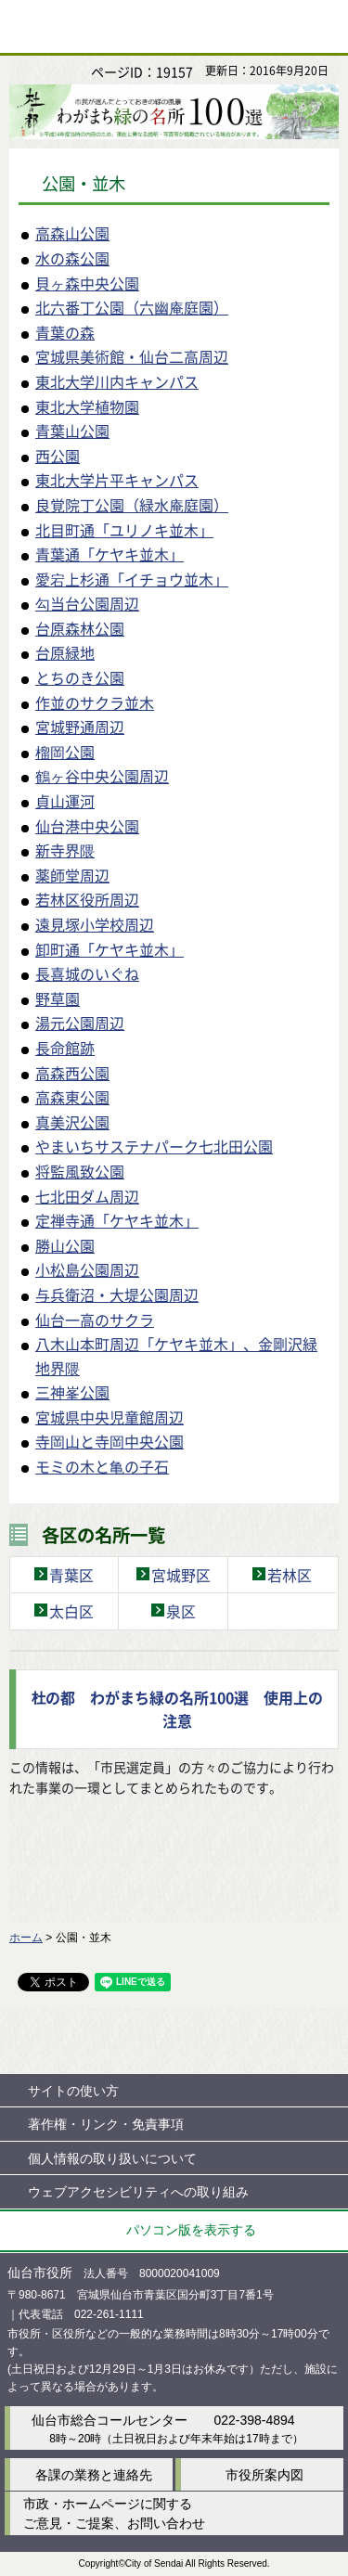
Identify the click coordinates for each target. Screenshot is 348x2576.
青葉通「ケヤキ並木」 (109, 554)
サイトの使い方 (73, 2090)
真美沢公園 (72, 1122)
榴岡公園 (65, 752)
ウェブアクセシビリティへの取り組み (138, 2191)
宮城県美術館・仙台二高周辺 (131, 356)
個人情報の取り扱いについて (112, 2158)
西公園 (57, 455)
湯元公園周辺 (79, 1022)
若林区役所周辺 (87, 899)
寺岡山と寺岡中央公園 (109, 1441)
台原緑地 (65, 652)
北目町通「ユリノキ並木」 (124, 530)
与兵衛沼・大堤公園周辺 (117, 1294)
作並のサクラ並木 (94, 702)
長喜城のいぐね (87, 973)
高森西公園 (72, 1073)
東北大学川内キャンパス (117, 381)
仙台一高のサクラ (94, 1319)
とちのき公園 (79, 677)
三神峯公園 (72, 1392)
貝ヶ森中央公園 (87, 283)
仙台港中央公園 (87, 826)
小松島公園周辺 (87, 1269)
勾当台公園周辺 (87, 603)
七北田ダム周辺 (87, 1196)
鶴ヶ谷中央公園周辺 (102, 776)
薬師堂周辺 (72, 875)
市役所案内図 (264, 2474)
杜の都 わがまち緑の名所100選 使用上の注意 (177, 1709)
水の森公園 (72, 258)
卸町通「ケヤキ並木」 (109, 949)
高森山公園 (72, 233)
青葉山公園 (72, 430)
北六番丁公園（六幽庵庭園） (131, 307)
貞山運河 (65, 801)
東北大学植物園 (87, 406)
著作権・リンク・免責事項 (106, 2124)
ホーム (26, 1937)
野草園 (57, 998)
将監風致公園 (79, 1171)
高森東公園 (72, 1097)
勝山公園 (65, 1245)
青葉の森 (65, 332)
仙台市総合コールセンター (109, 2420)
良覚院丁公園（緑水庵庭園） (131, 505)
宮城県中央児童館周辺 (109, 1417)
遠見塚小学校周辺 (94, 924)
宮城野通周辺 (79, 726)
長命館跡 (65, 1048)
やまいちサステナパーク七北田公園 (154, 1146)
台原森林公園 (79, 628)
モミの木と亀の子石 (102, 1466)
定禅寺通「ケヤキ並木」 (117, 1220)
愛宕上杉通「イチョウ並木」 (131, 579)
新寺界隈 (65, 850)
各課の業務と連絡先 (93, 2474)
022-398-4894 (253, 2420)
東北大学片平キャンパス (117, 480)
